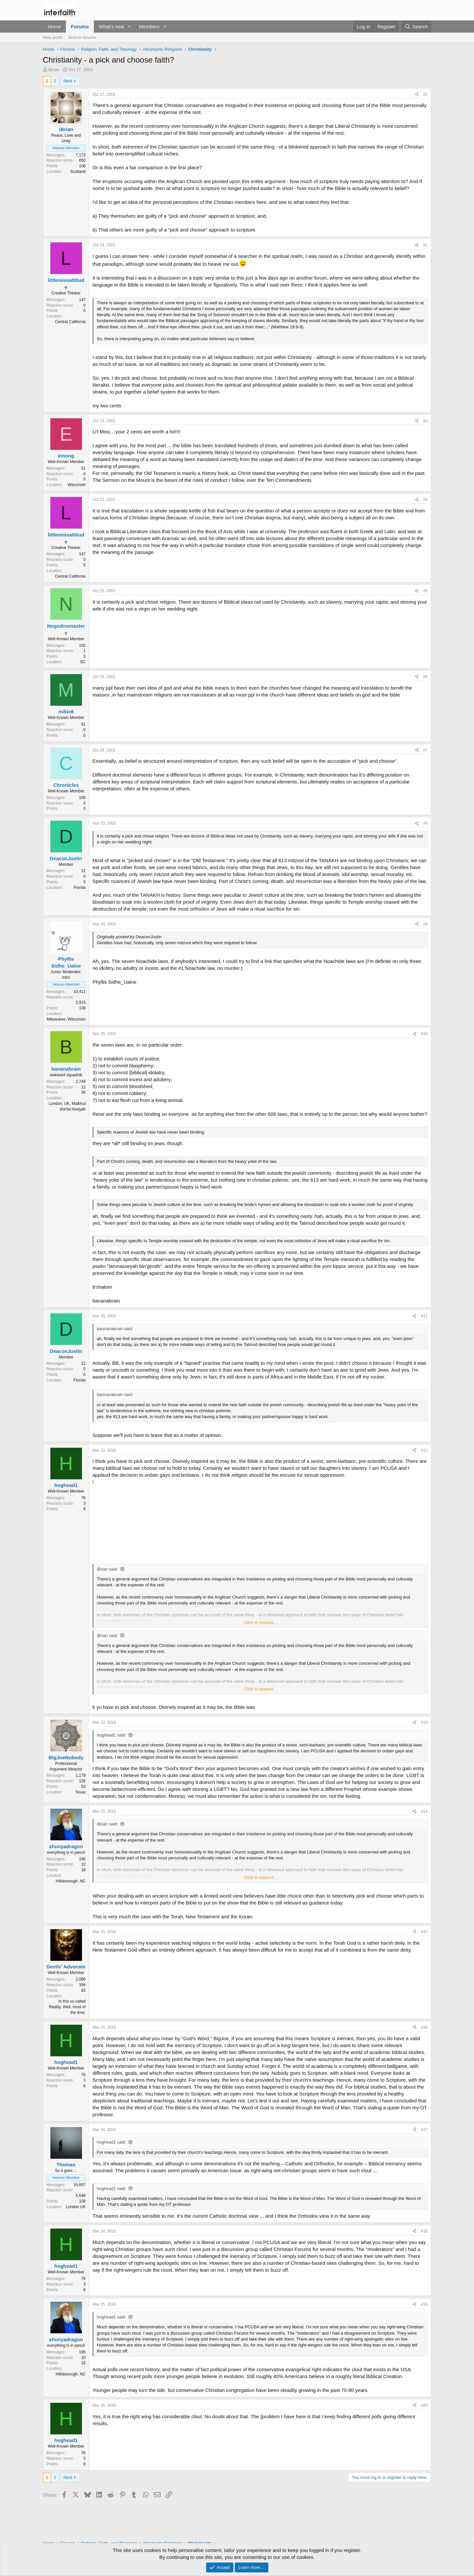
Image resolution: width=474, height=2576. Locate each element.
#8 (425, 823)
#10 (424, 1033)
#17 (424, 2129)
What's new (111, 26)
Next (68, 80)
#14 (424, 1811)
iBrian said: (107, 1569)
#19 (424, 2304)
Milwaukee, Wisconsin (66, 1019)
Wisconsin (76, 484)
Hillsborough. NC (71, 1881)
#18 (424, 2231)
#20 (424, 2405)
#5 (425, 591)
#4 (425, 499)
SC (83, 662)
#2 (425, 245)
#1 (425, 94)
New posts (53, 37)
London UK (76, 2207)
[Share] (416, 94)
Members (149, 26)
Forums (80, 26)
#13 (424, 1722)
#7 (425, 750)
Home (54, 26)
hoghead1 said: (111, 1735)
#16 (424, 2027)
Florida (79, 887)
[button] (129, 26)
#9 (425, 924)
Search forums (82, 37)
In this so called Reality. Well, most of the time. (67, 2007)
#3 (425, 421)
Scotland (78, 171)
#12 (424, 1450)
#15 (424, 1932)
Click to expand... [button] (260, 1622)
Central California (70, 321)
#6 (425, 676)
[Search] (416, 26)
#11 (424, 1316)
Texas (80, 1792)
